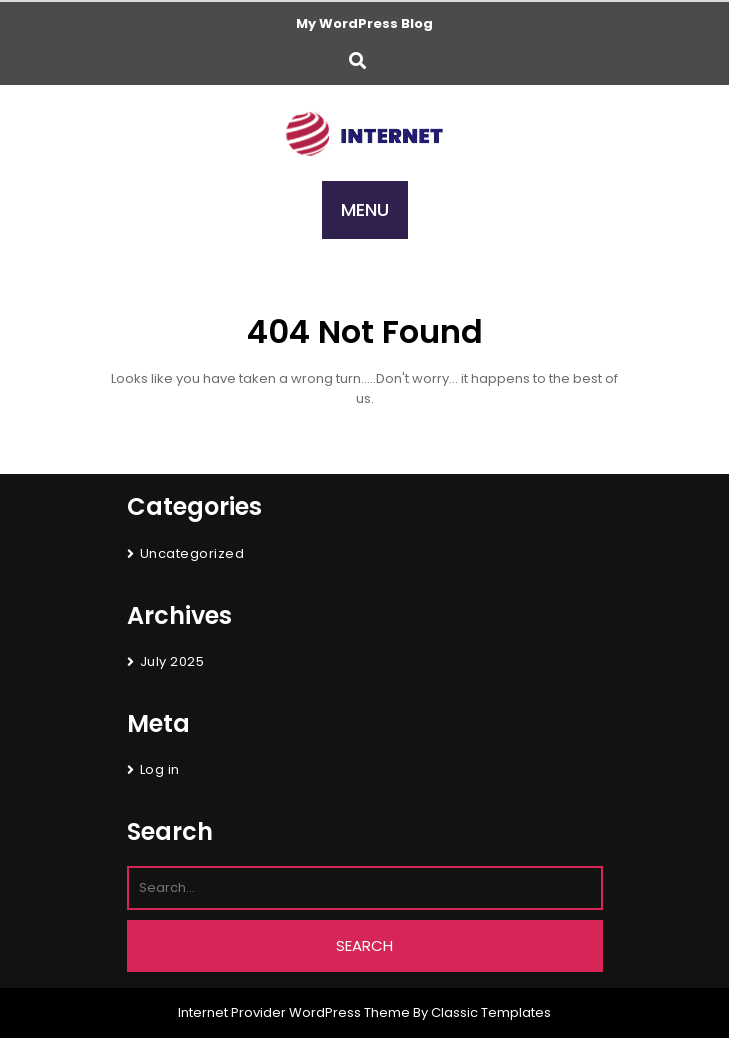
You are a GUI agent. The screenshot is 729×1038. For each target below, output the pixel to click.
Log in (160, 769)
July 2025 (172, 661)
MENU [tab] (365, 209)
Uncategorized (192, 553)
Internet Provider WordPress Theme (294, 1012)
